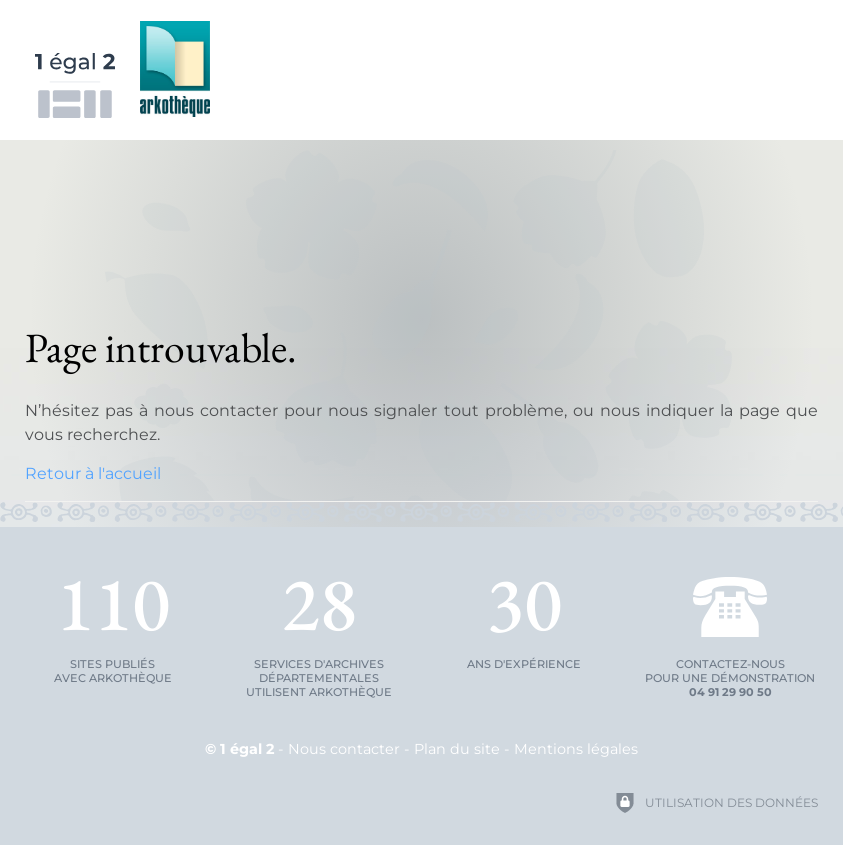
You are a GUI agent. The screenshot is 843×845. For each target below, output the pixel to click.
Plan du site (457, 749)
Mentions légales (576, 749)
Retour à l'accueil (93, 473)
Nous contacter (344, 749)
